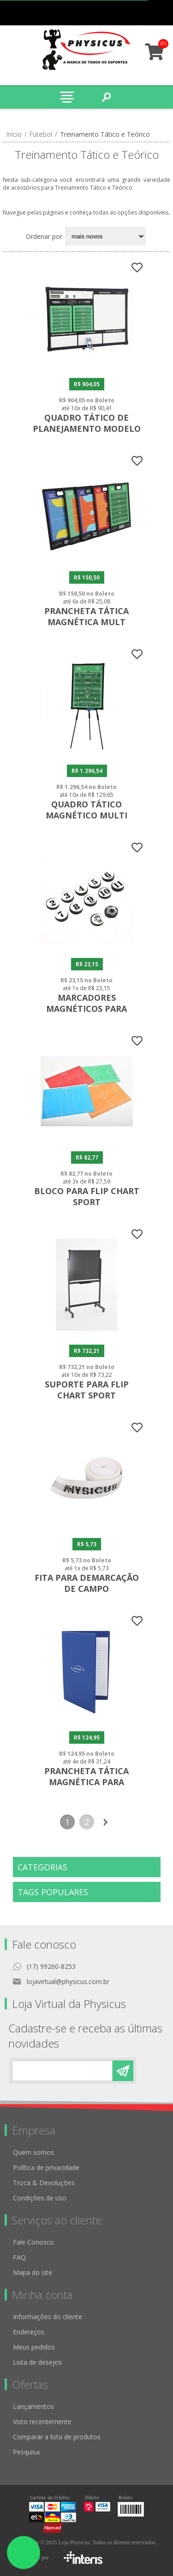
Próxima (106, 1822)
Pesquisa (26, 2452)
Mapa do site (32, 2272)
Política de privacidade (46, 2167)
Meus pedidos (123, 13)
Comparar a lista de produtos (57, 2436)
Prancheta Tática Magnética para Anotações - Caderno (86, 1782)
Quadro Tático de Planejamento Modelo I (87, 428)
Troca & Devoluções (44, 2182)
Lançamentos (33, 2406)
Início (14, 134)
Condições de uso (39, 2197)
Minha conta (141, 13)
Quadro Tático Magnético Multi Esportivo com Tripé (86, 815)
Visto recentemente (42, 2421)
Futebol (41, 134)
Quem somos (33, 2152)
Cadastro (105, 13)
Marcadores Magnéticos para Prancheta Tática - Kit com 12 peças (87, 1014)
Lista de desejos (37, 2362)
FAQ (19, 2257)
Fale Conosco (33, 2242)
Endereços (28, 2331)
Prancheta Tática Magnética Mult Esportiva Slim (86, 621)
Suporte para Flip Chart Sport (87, 1390)
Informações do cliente (47, 2316)
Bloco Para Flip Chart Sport (86, 1196)
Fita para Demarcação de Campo (87, 1583)
